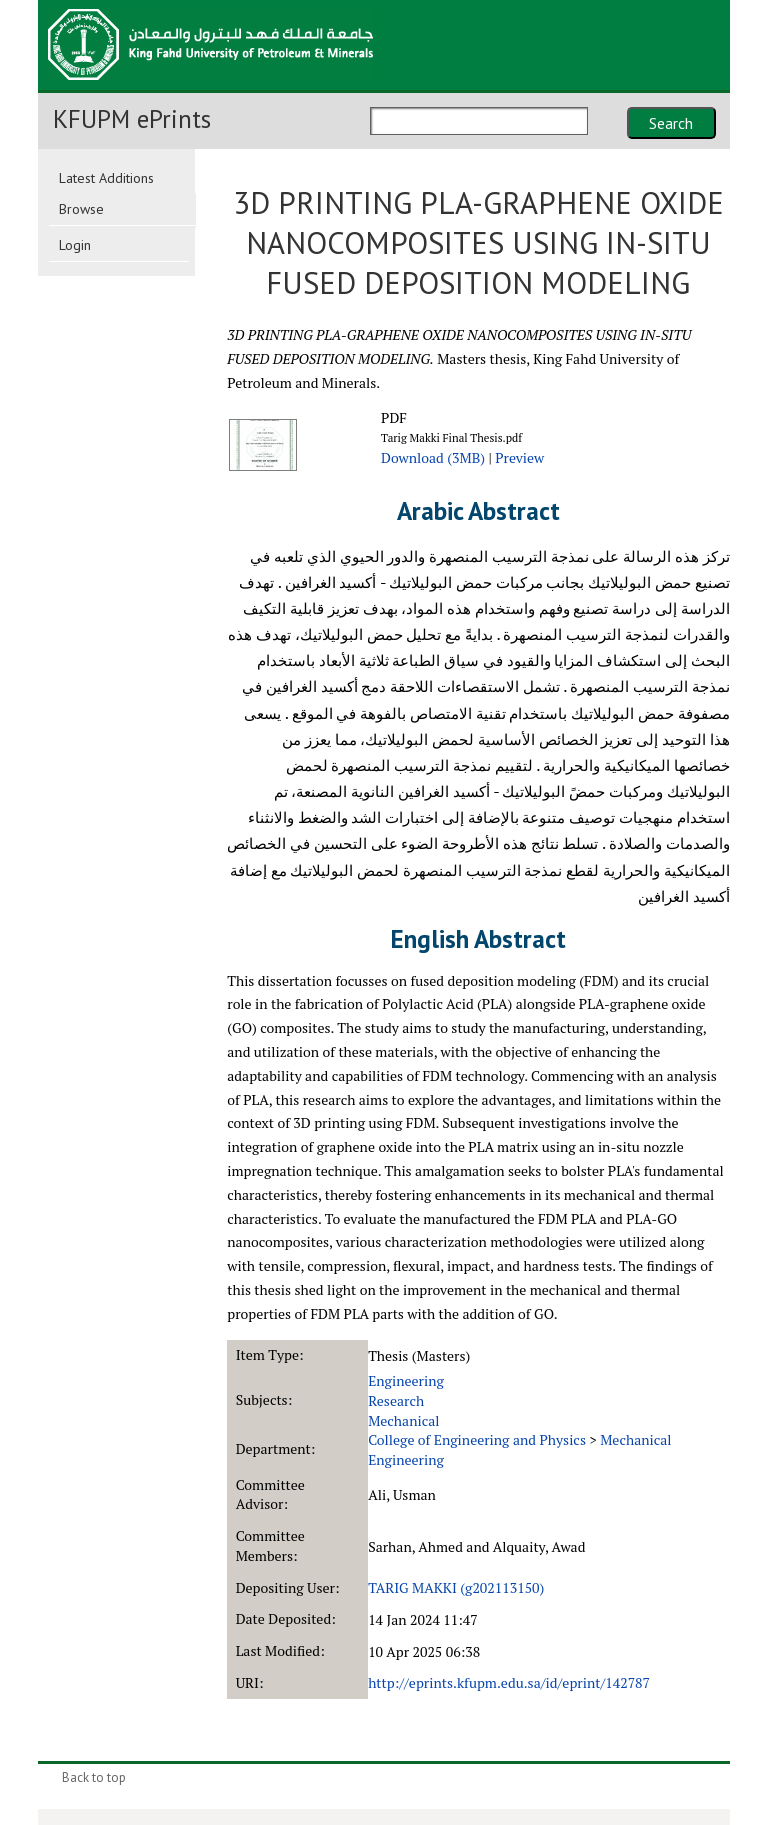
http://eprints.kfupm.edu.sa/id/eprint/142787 (509, 1682)
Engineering (406, 1380)
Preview (519, 457)
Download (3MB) (433, 457)
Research (396, 1400)
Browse (81, 209)
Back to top (94, 1777)
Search (671, 123)
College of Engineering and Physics (477, 1439)
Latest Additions (106, 178)
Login (75, 245)
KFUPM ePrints (132, 119)
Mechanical (403, 1420)
